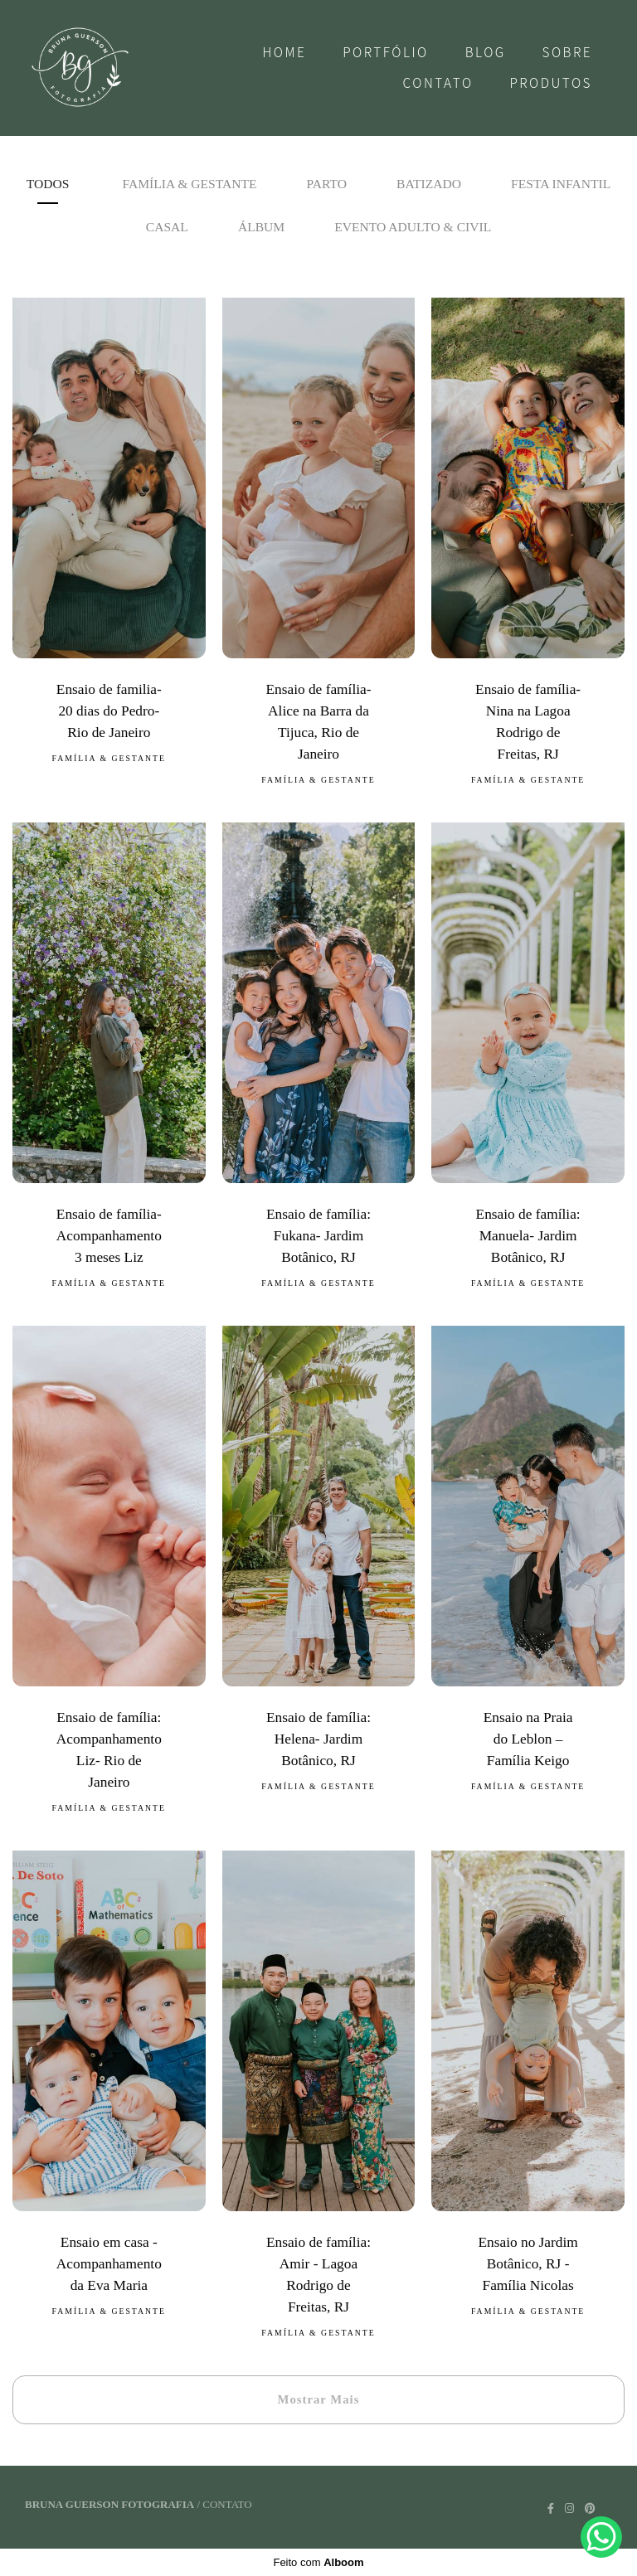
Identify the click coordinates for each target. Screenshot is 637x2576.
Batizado (428, 184)
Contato (438, 83)
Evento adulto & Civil (412, 227)
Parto (327, 184)
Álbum (261, 227)
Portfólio (386, 52)
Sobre (567, 52)
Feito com (318, 2562)
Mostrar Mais (319, 2399)
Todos (48, 184)
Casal (167, 227)
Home (284, 52)
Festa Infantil (560, 184)
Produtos (550, 83)
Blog (485, 52)
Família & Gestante (189, 184)
